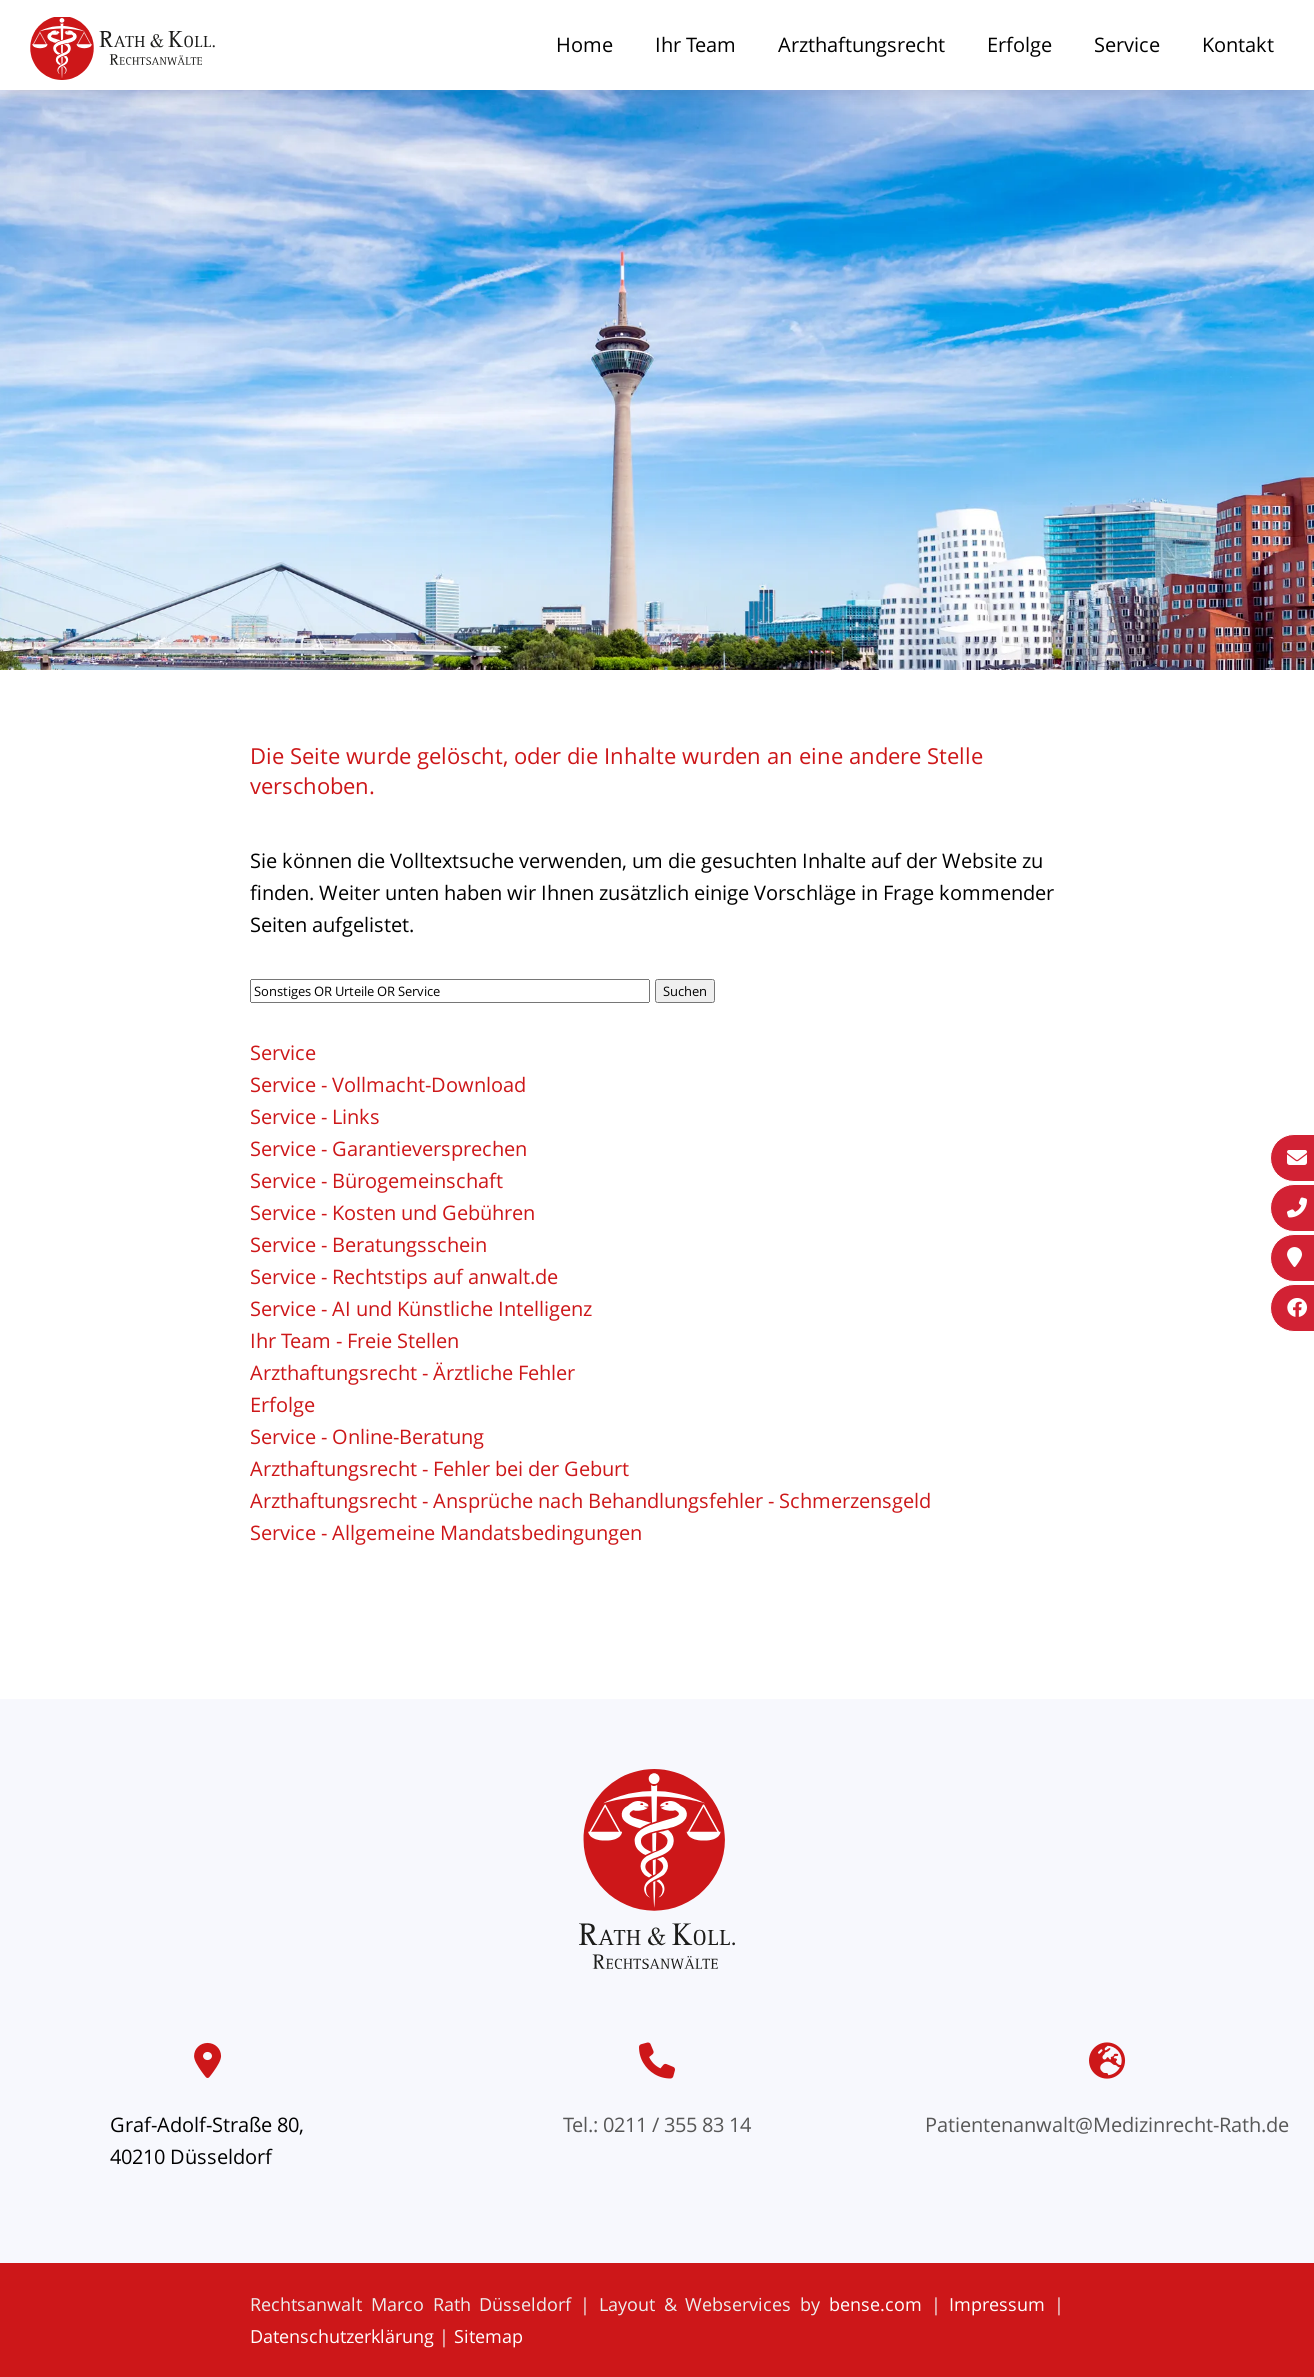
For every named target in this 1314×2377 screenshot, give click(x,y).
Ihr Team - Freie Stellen (354, 1340)
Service (1127, 44)
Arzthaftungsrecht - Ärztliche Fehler (412, 1372)
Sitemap (488, 2336)
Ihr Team (695, 44)
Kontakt (1238, 44)
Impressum (997, 2304)
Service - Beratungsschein (368, 1244)
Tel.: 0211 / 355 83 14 (657, 2124)
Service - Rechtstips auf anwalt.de (404, 1276)
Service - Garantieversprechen (388, 1148)
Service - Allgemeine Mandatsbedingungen (446, 1532)
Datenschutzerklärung (342, 2336)
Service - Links (315, 1116)
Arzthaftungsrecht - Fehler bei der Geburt (439, 1468)
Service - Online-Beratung (367, 1436)
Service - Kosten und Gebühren (392, 1212)
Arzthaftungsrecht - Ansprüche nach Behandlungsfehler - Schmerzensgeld (590, 1500)
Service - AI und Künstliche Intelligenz (421, 1308)
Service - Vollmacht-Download (388, 1084)
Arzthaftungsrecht (861, 44)
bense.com (875, 2304)
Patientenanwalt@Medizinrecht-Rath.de (1107, 2124)
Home (584, 44)
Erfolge (1019, 44)
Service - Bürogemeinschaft (376, 1180)
